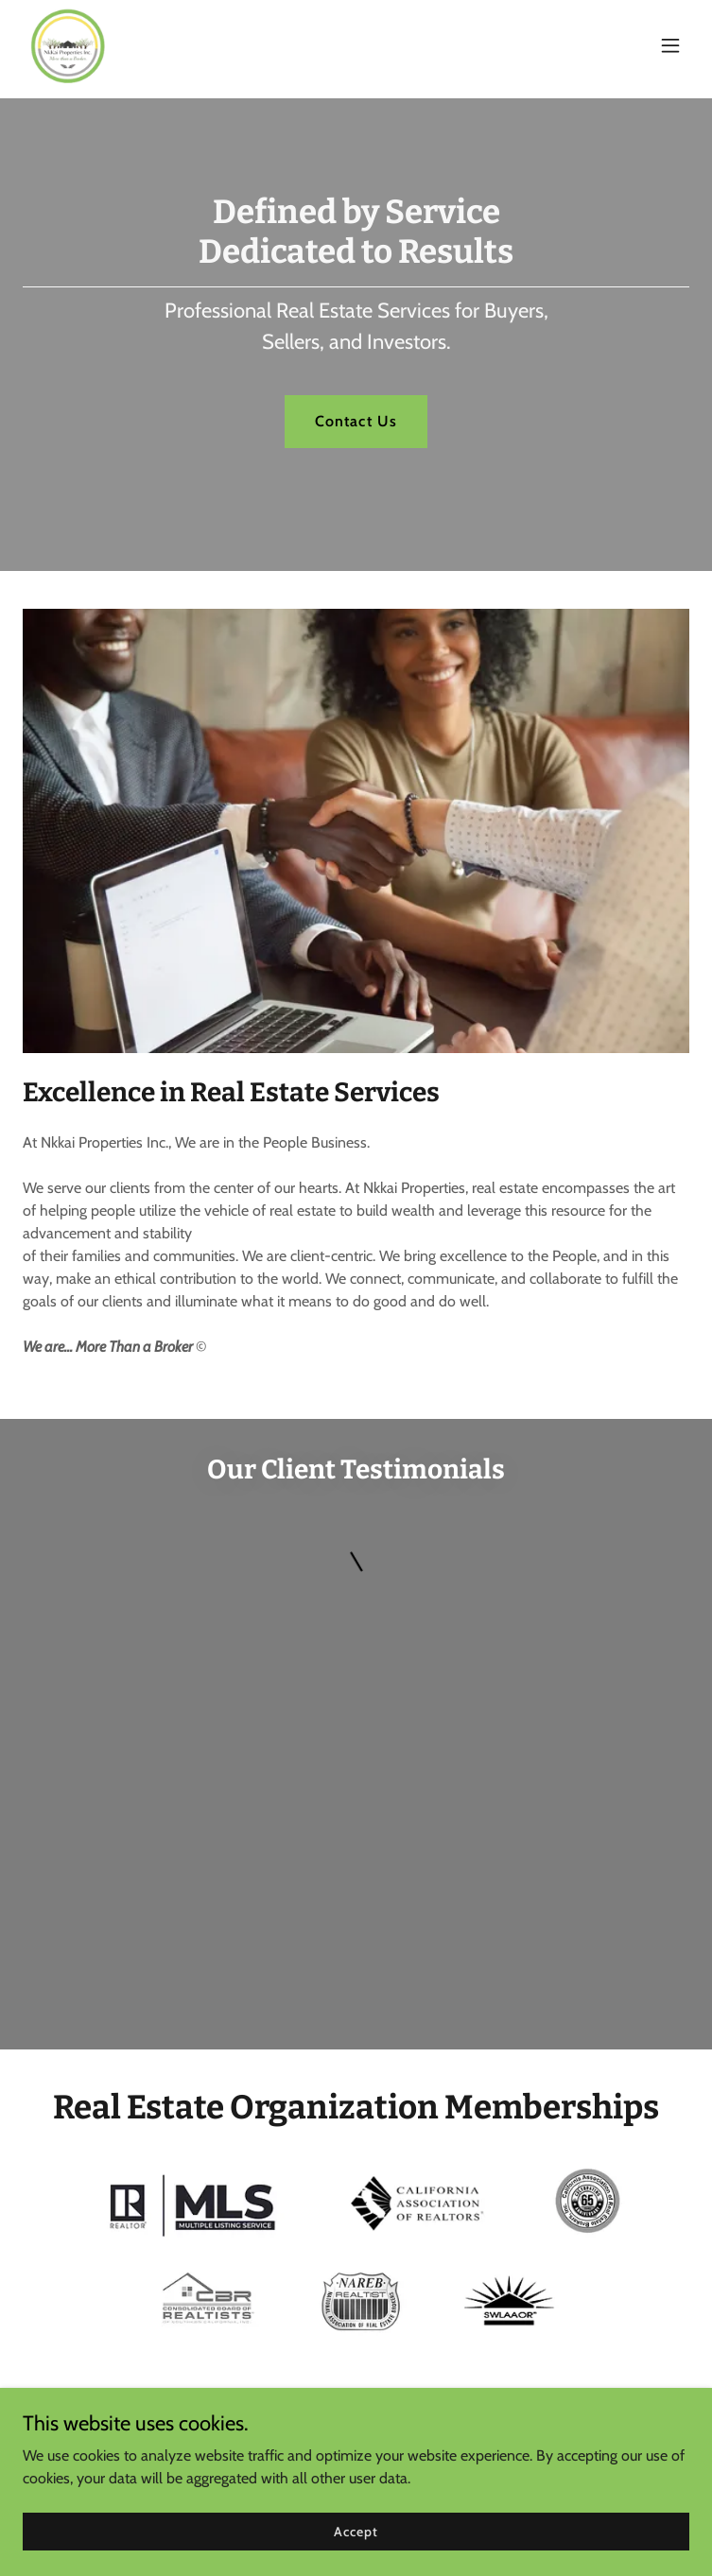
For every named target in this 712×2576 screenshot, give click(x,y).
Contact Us (355, 421)
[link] (67, 45)
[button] (670, 45)
